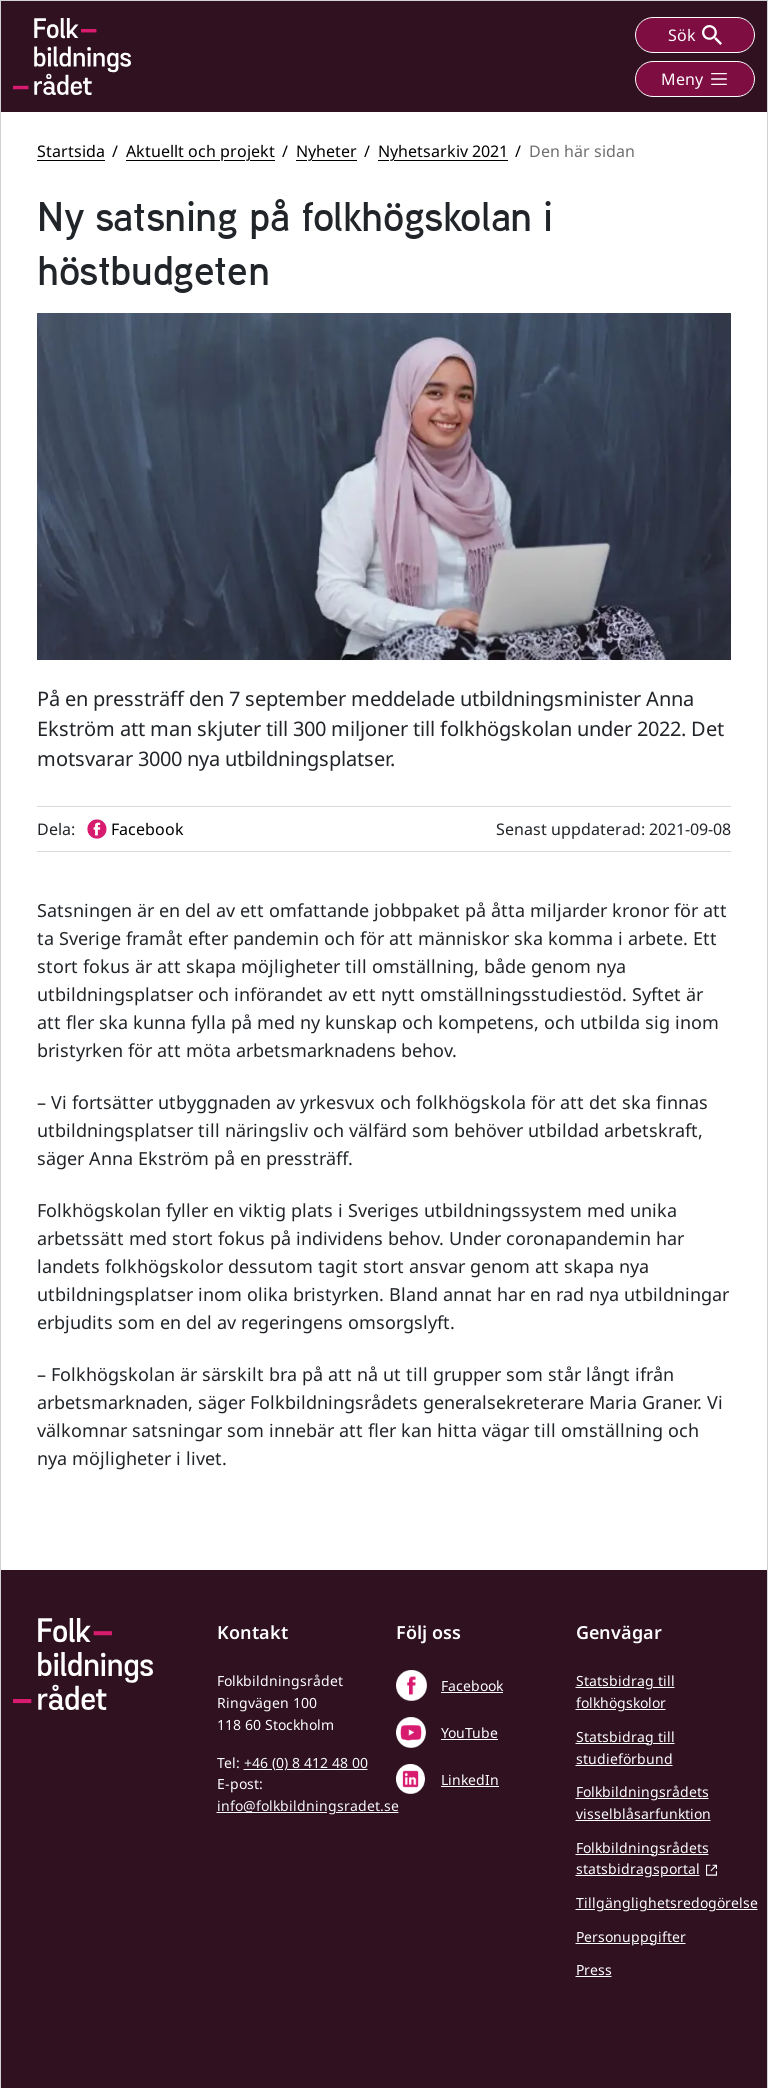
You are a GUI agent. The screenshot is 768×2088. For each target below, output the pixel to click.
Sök (695, 35)
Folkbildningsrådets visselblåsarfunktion (643, 1802)
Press (594, 1969)
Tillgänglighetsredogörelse (667, 1902)
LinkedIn (470, 1779)
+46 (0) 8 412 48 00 (306, 1762)
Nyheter (326, 151)
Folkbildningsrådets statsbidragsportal (642, 1858)
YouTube (469, 1732)
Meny (695, 79)
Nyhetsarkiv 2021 (443, 151)
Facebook (472, 1685)
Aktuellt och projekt (200, 151)
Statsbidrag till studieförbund (625, 1747)
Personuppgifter (631, 1936)
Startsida (71, 151)
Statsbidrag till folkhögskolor (625, 1691)
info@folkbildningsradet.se (308, 1805)
